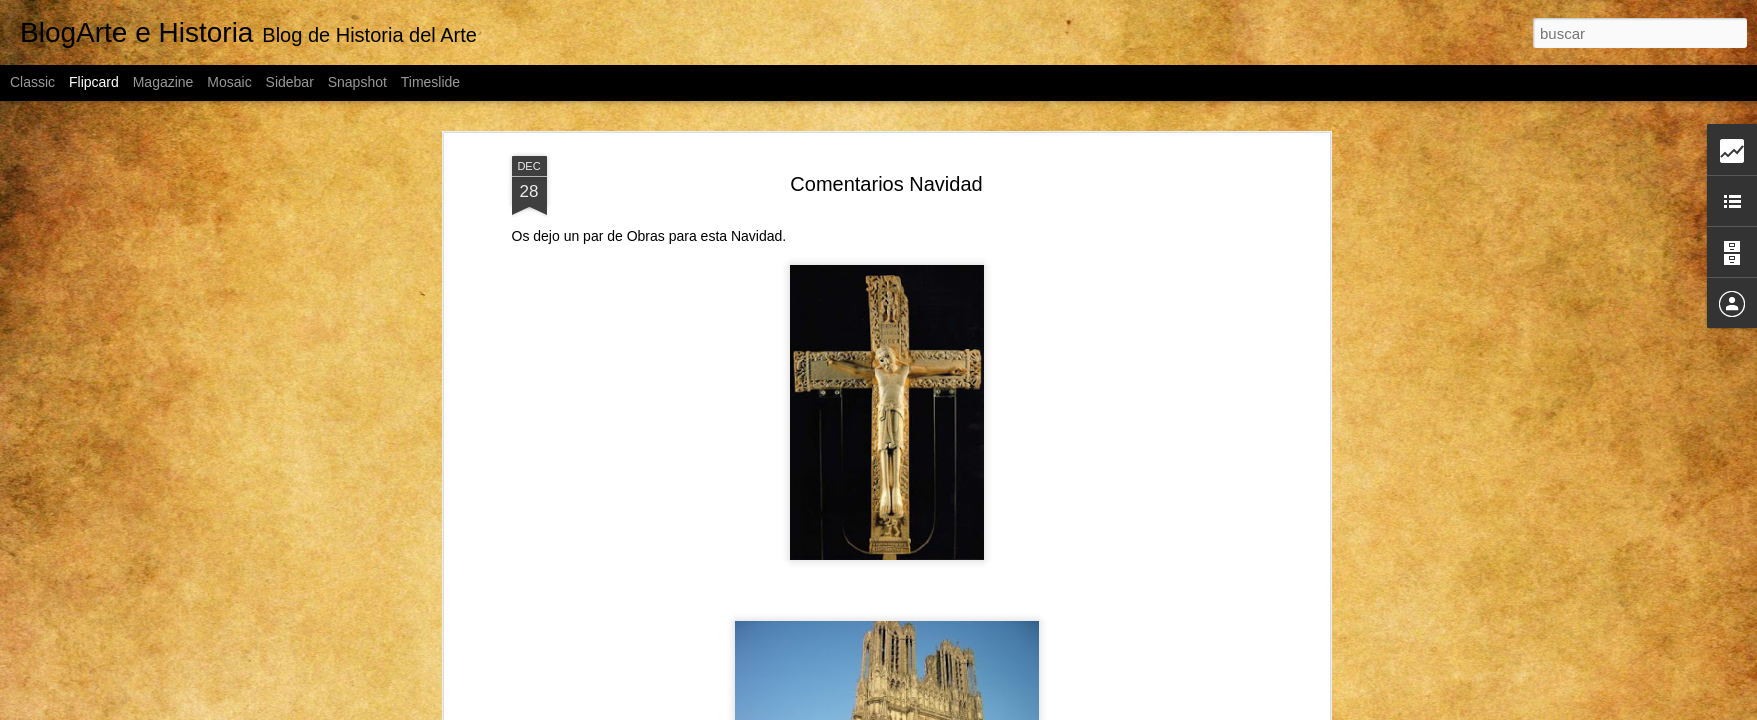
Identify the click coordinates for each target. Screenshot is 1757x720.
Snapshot (357, 82)
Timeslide (430, 82)
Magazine (163, 82)
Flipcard (94, 82)
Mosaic (229, 82)
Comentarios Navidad (886, 184)
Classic (32, 82)
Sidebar (290, 82)
